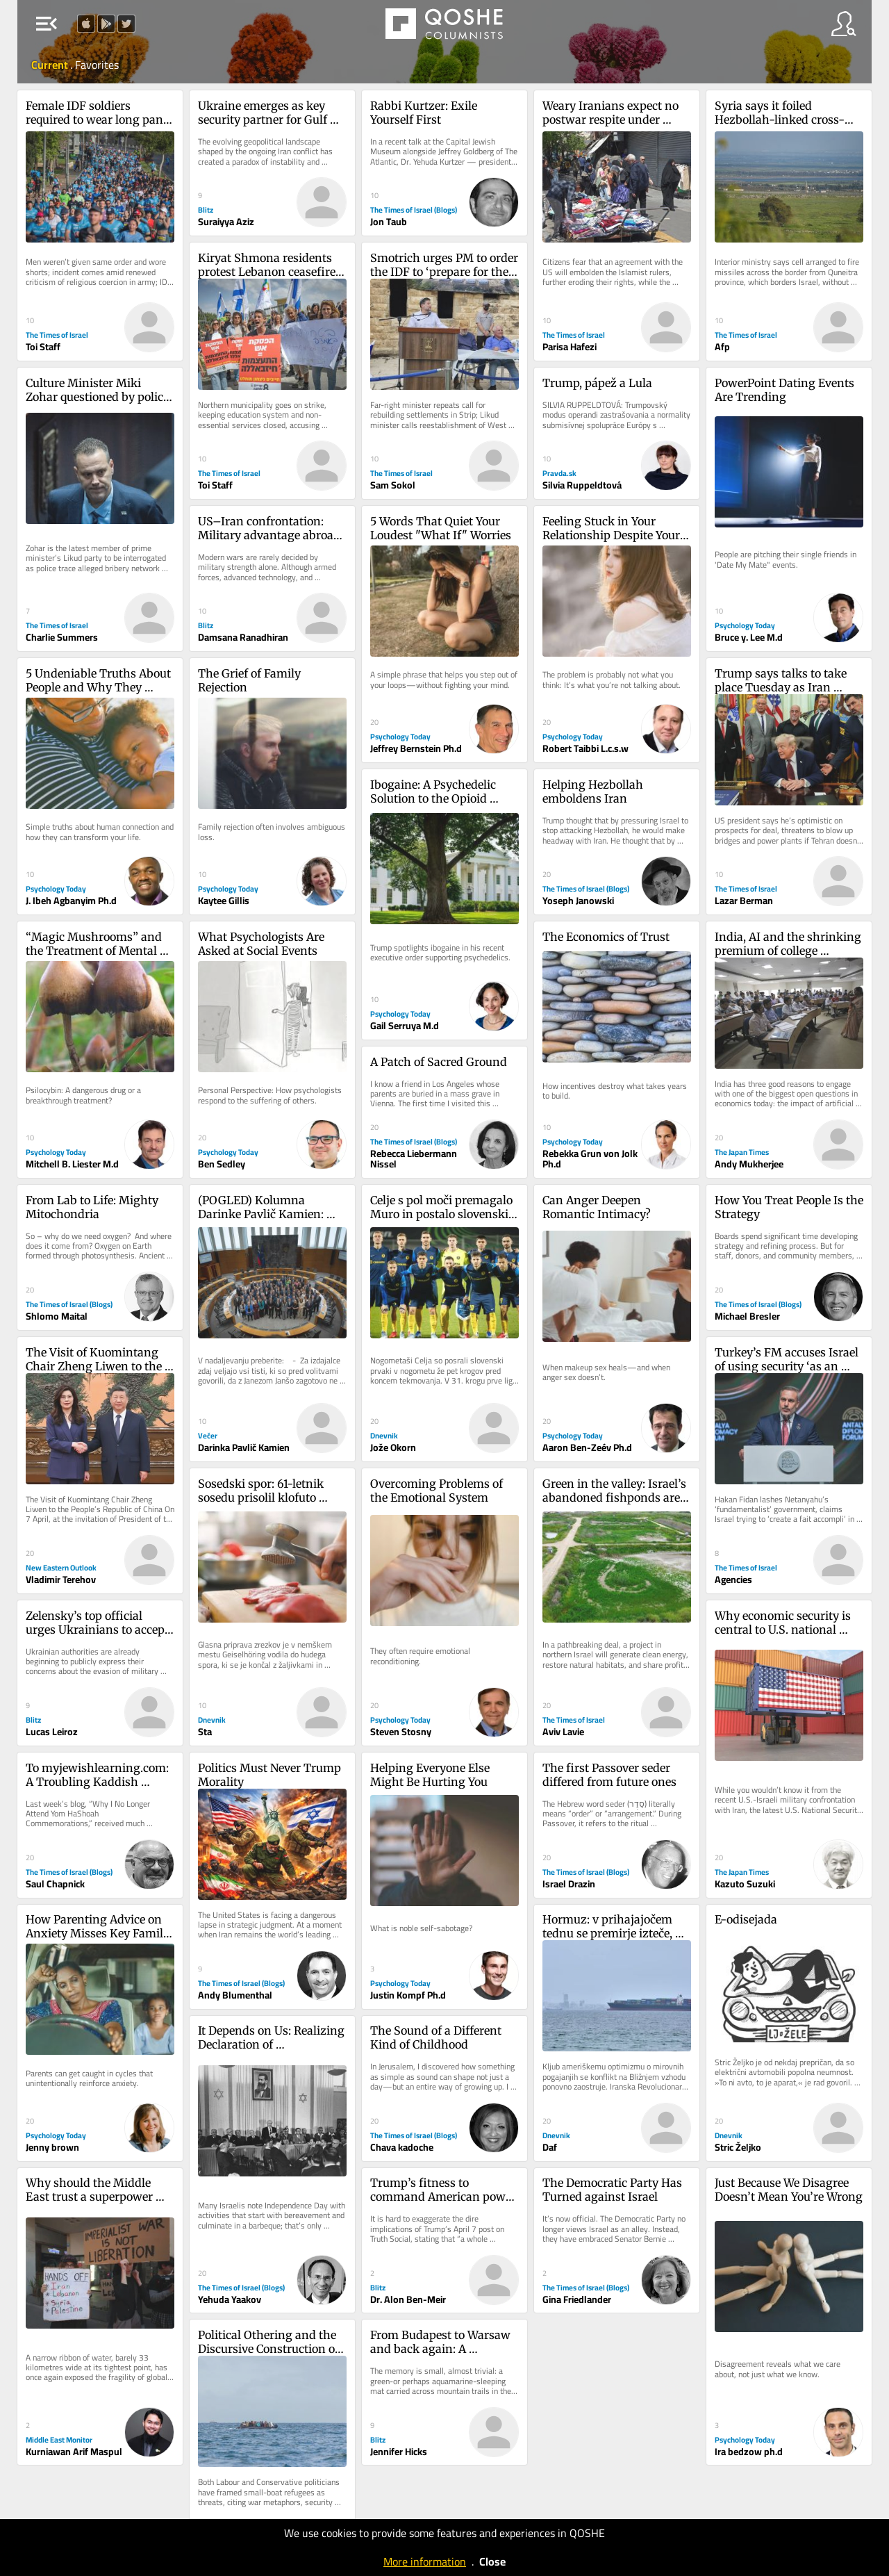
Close (492, 2561)
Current (50, 64)
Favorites (97, 64)
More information (424, 2561)
